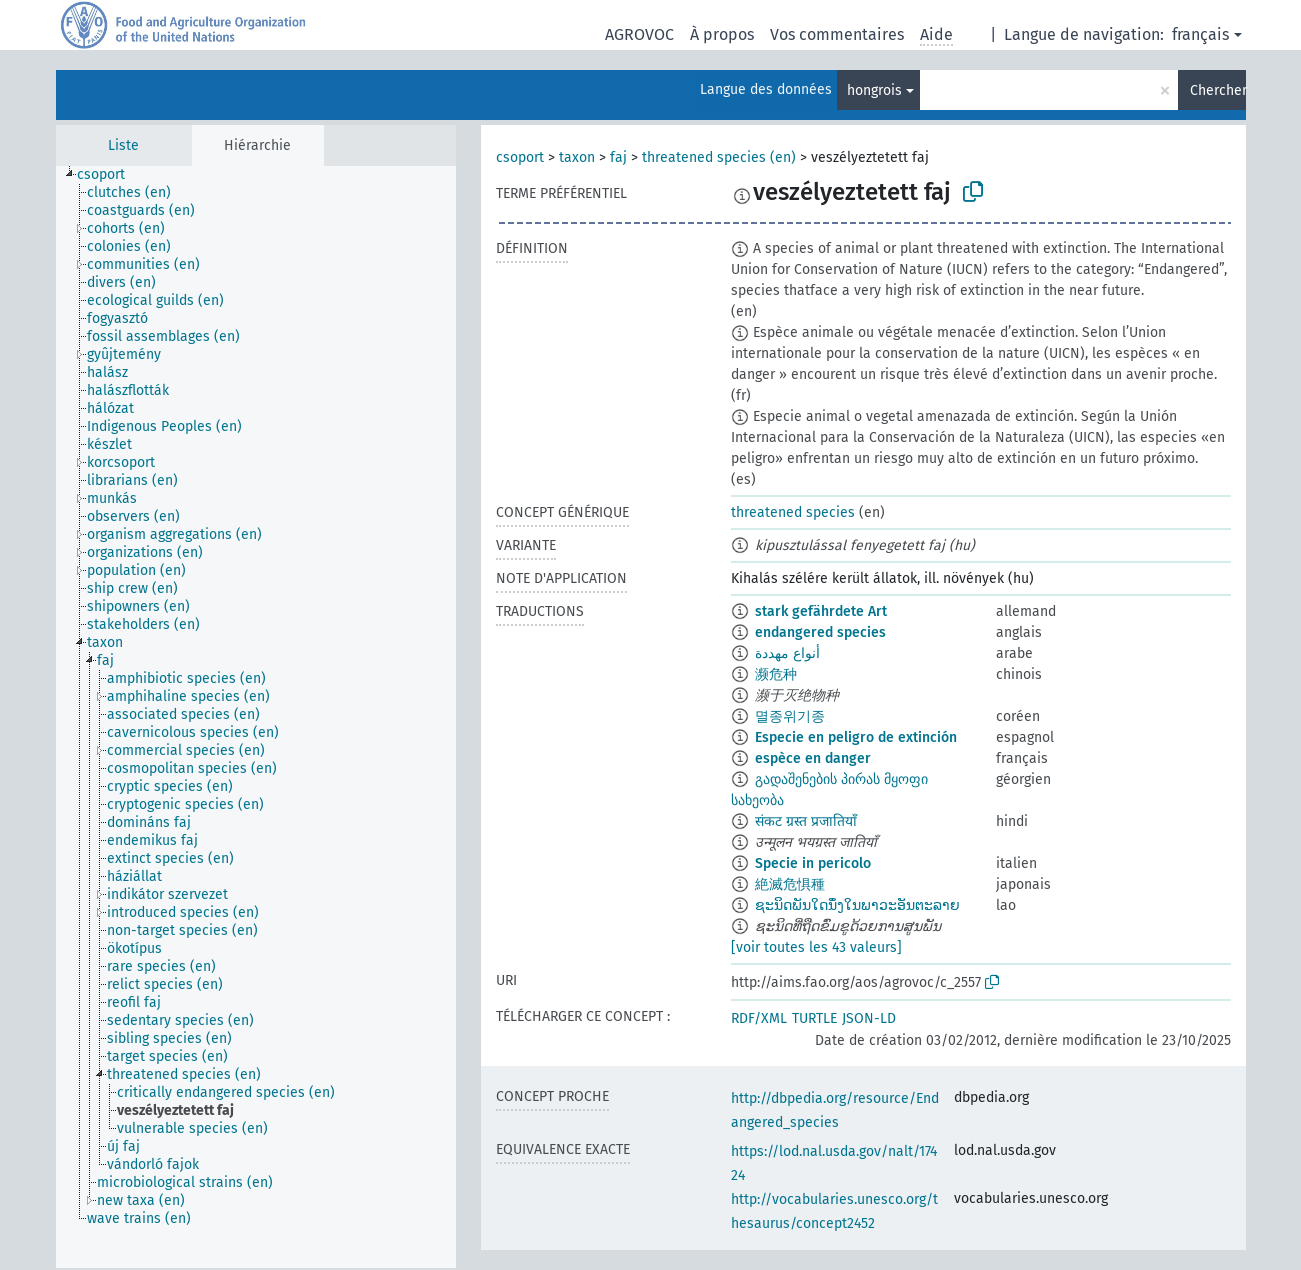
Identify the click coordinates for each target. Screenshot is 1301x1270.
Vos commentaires (837, 34)
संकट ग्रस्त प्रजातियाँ (806, 821)
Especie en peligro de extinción (856, 737)
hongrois (874, 90)
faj (618, 157)
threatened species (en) (719, 157)
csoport (520, 157)
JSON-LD (869, 1018)
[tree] (256, 717)
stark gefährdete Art (821, 611)
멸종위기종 (790, 716)
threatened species (793, 512)
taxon (577, 157)
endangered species (820, 632)
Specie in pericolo (813, 863)
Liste (123, 145)
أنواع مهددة (787, 653)
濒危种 (776, 674)
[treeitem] (109, 175)
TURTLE (814, 1018)
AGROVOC (639, 34)
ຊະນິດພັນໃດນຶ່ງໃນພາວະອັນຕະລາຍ (857, 905)
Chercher (1218, 90)
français (1200, 34)
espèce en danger (813, 758)
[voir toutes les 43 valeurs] (816, 947)
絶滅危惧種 (790, 884)
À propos (722, 34)
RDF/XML (759, 1018)
